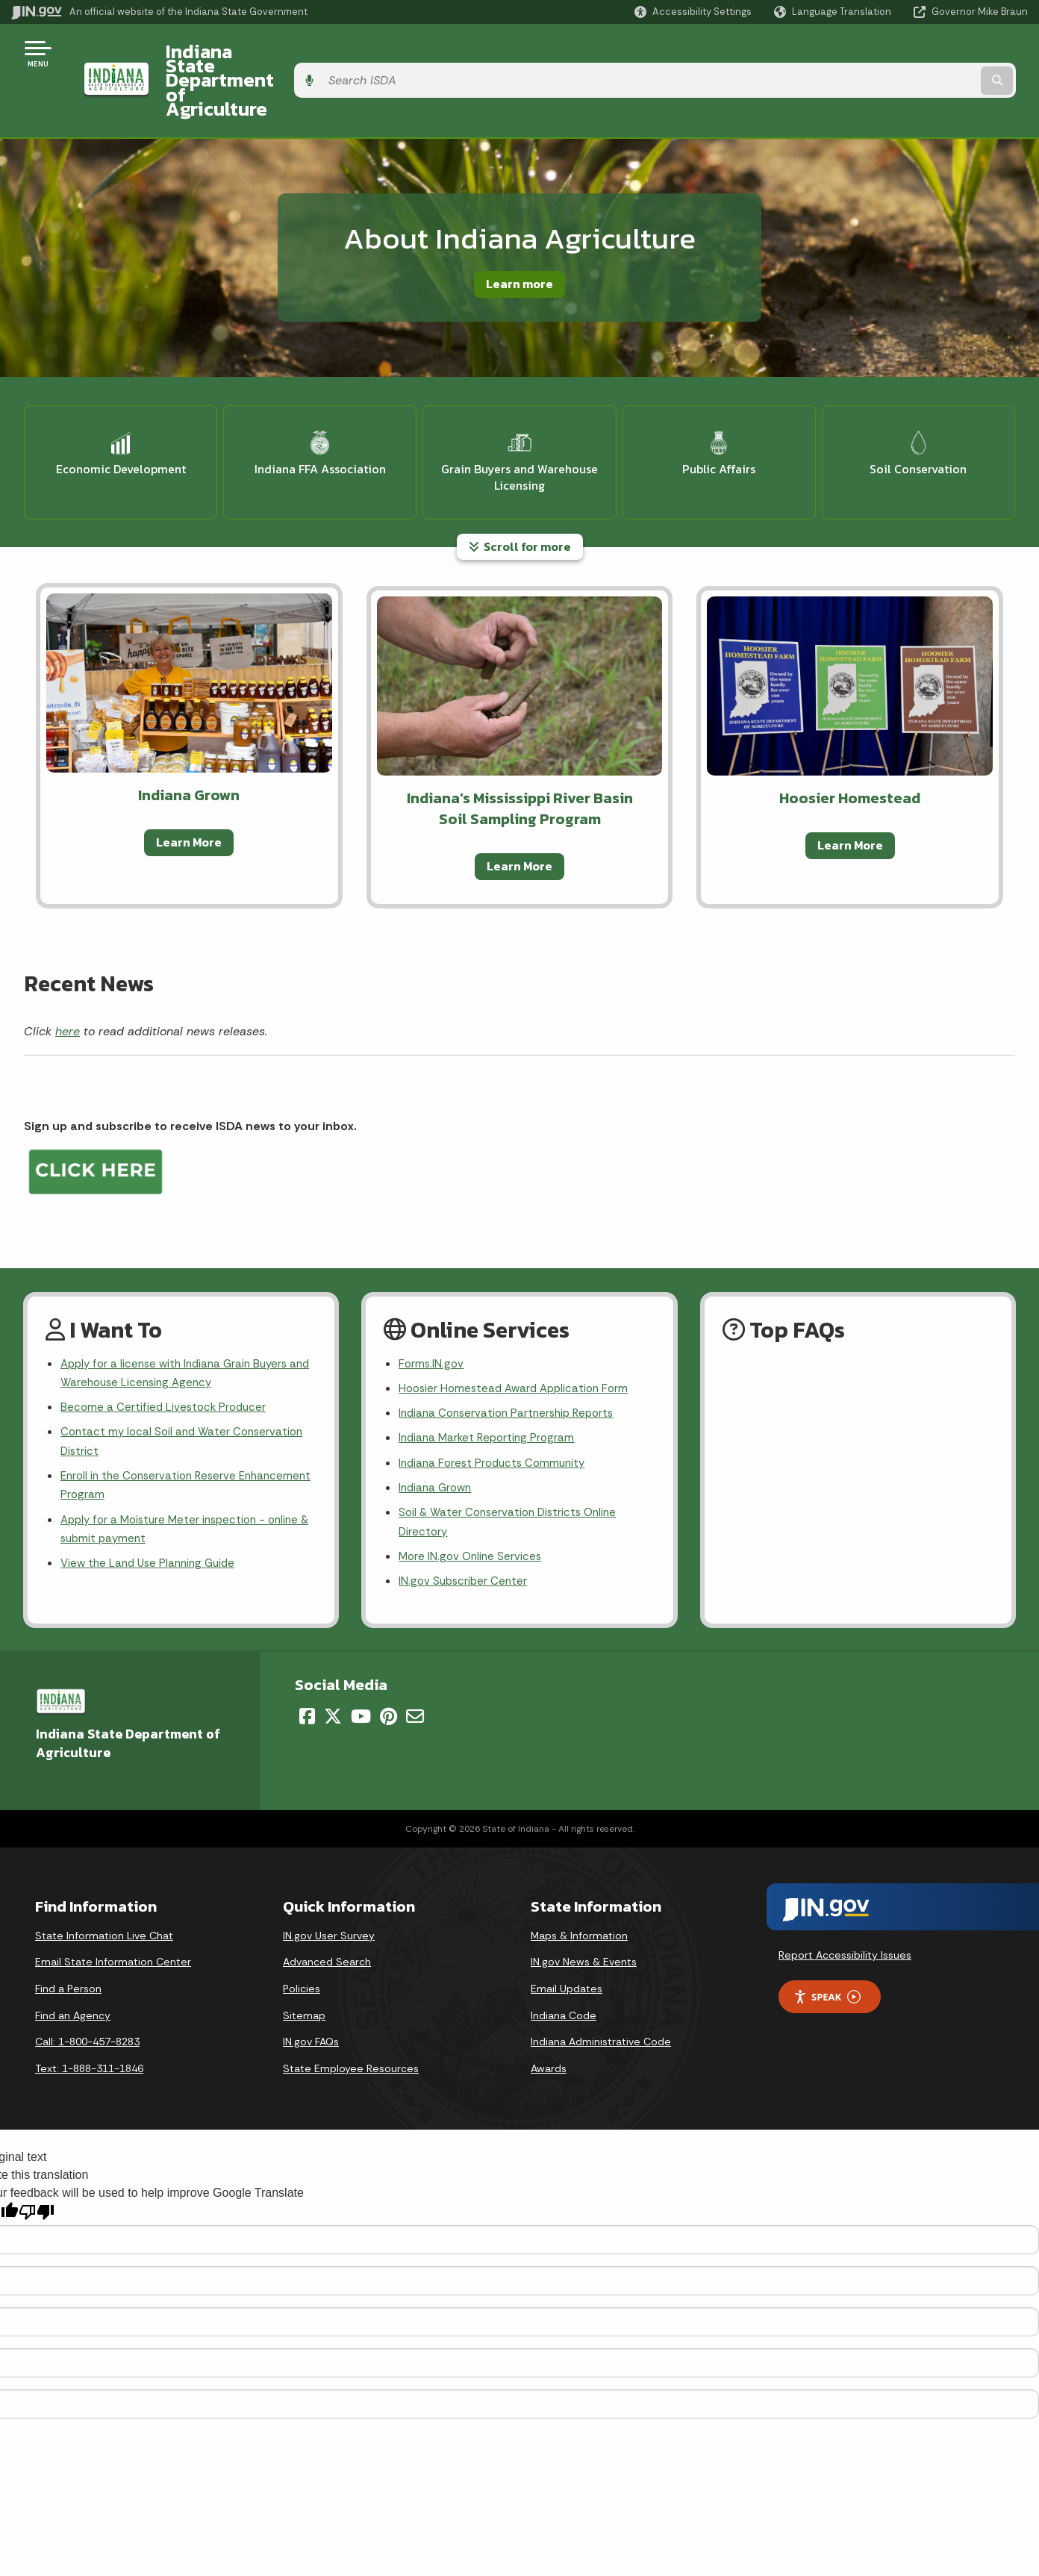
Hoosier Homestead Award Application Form (519, 1328)
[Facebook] (307, 1668)
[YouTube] (361, 1668)
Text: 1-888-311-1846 (89, 2020)
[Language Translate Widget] (834, 12)
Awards (549, 2020)
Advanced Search (327, 1913)
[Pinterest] (388, 1668)
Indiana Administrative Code (601, 1993)
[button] (693, 11)
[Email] (415, 1668)
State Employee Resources (351, 2020)
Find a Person (68, 1940)
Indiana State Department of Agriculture (327, 53)
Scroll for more (520, 484)
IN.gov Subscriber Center (465, 1532)
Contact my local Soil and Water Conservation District (186, 1385)
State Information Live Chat (104, 1887)
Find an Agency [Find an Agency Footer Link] (72, 1966)
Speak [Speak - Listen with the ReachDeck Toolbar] (827, 1948)
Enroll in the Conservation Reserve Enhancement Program (152, 1431)
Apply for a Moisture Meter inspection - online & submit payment (185, 1478)
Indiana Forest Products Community (496, 1407)
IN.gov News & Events (584, 1913)
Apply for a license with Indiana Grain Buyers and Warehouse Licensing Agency (179, 1311)
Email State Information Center (113, 1913)
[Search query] (910, 53)
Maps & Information (579, 1887)
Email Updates (566, 1940)
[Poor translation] (36, 2164)
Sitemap (304, 1966)
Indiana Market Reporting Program (490, 1380)
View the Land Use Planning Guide (152, 1514)
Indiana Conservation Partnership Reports (512, 1354)
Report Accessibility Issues (845, 1906)
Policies (301, 1940)
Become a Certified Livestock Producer (166, 1348)
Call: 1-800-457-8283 (87, 1993)
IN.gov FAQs (311, 1993)
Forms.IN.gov (432, 1301)
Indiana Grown (437, 1433)
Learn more (519, 229)
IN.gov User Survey (329, 1887)
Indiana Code (563, 1966)
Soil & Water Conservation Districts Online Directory (512, 1470)
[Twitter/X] (333, 1668)
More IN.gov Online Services (472, 1506)
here (67, 968)
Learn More (189, 779)
